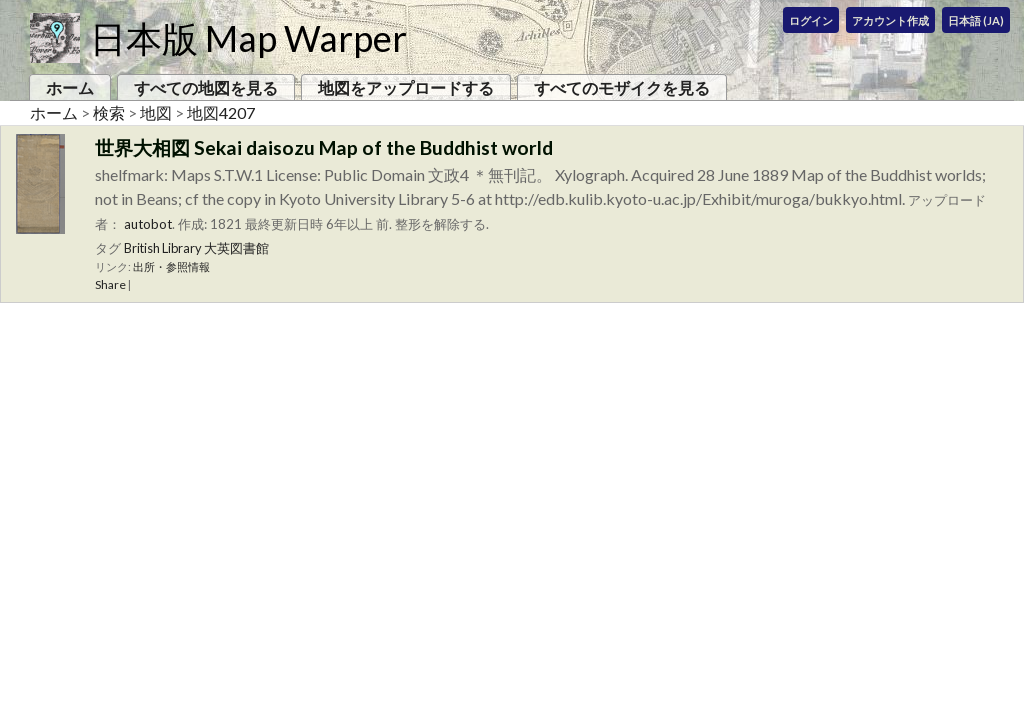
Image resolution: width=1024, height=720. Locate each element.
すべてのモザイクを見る (622, 87)
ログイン (811, 20)
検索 (109, 112)
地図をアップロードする (406, 87)
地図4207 (221, 112)
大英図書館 (236, 248)
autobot (148, 224)
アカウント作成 (890, 20)
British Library (163, 248)
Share (110, 284)
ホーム (70, 87)
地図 (156, 112)
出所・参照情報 (171, 266)
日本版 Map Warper (248, 38)
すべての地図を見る (206, 87)
